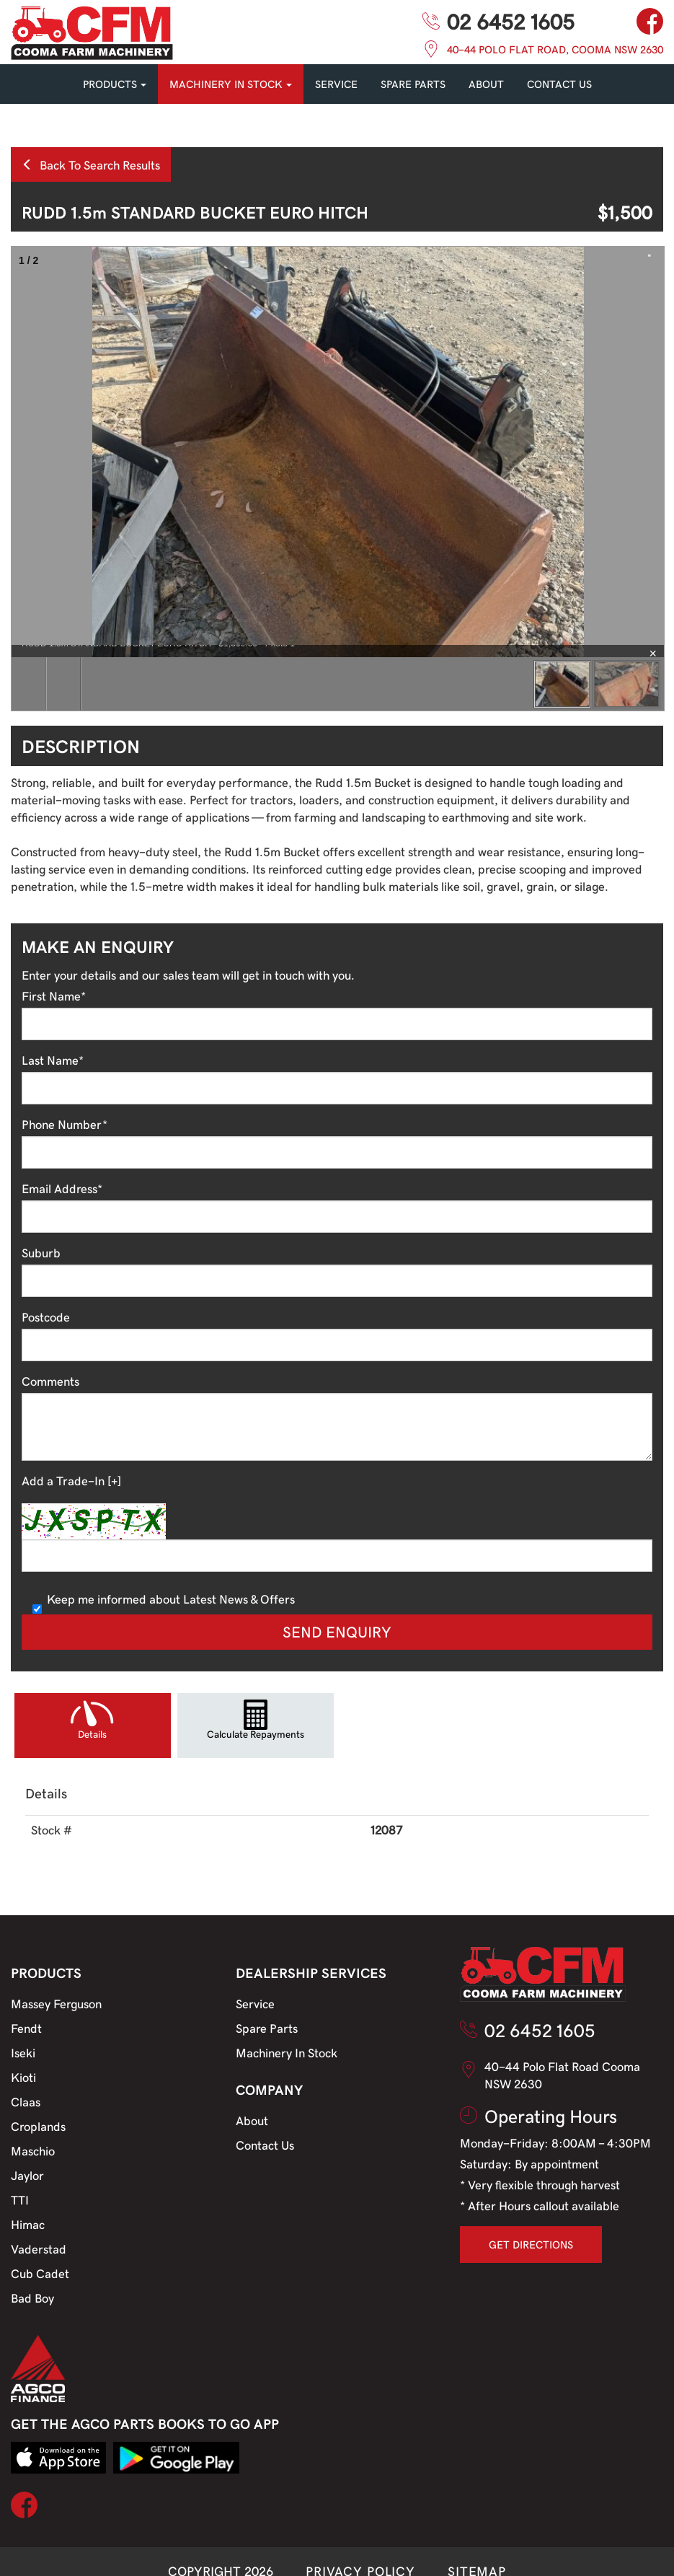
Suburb (41, 1252)
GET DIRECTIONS (531, 2244)
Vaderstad (38, 2248)
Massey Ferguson (56, 2003)
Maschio (33, 2150)
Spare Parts (267, 2027)
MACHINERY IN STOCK (230, 83)
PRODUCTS (114, 83)
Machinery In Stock (286, 2052)
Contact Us (265, 2144)
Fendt (26, 2027)
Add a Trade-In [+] (71, 1480)
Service (255, 2003)
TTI (20, 2199)
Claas (25, 2101)
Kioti (23, 2076)
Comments (50, 1380)
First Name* (54, 995)
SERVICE (336, 83)
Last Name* (53, 1059)
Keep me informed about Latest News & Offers (163, 1598)
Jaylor (27, 2175)
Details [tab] (92, 1734)
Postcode (46, 1316)
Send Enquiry (337, 1631)
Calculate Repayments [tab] (255, 1734)
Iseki (23, 2052)
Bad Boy (32, 2297)
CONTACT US (559, 83)
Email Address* (62, 1188)
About (486, 83)
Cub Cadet (40, 2273)
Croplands (38, 2126)
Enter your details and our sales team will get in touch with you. (188, 974)
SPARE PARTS (413, 83)
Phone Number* (64, 1124)
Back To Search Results (91, 164)
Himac (28, 2224)
